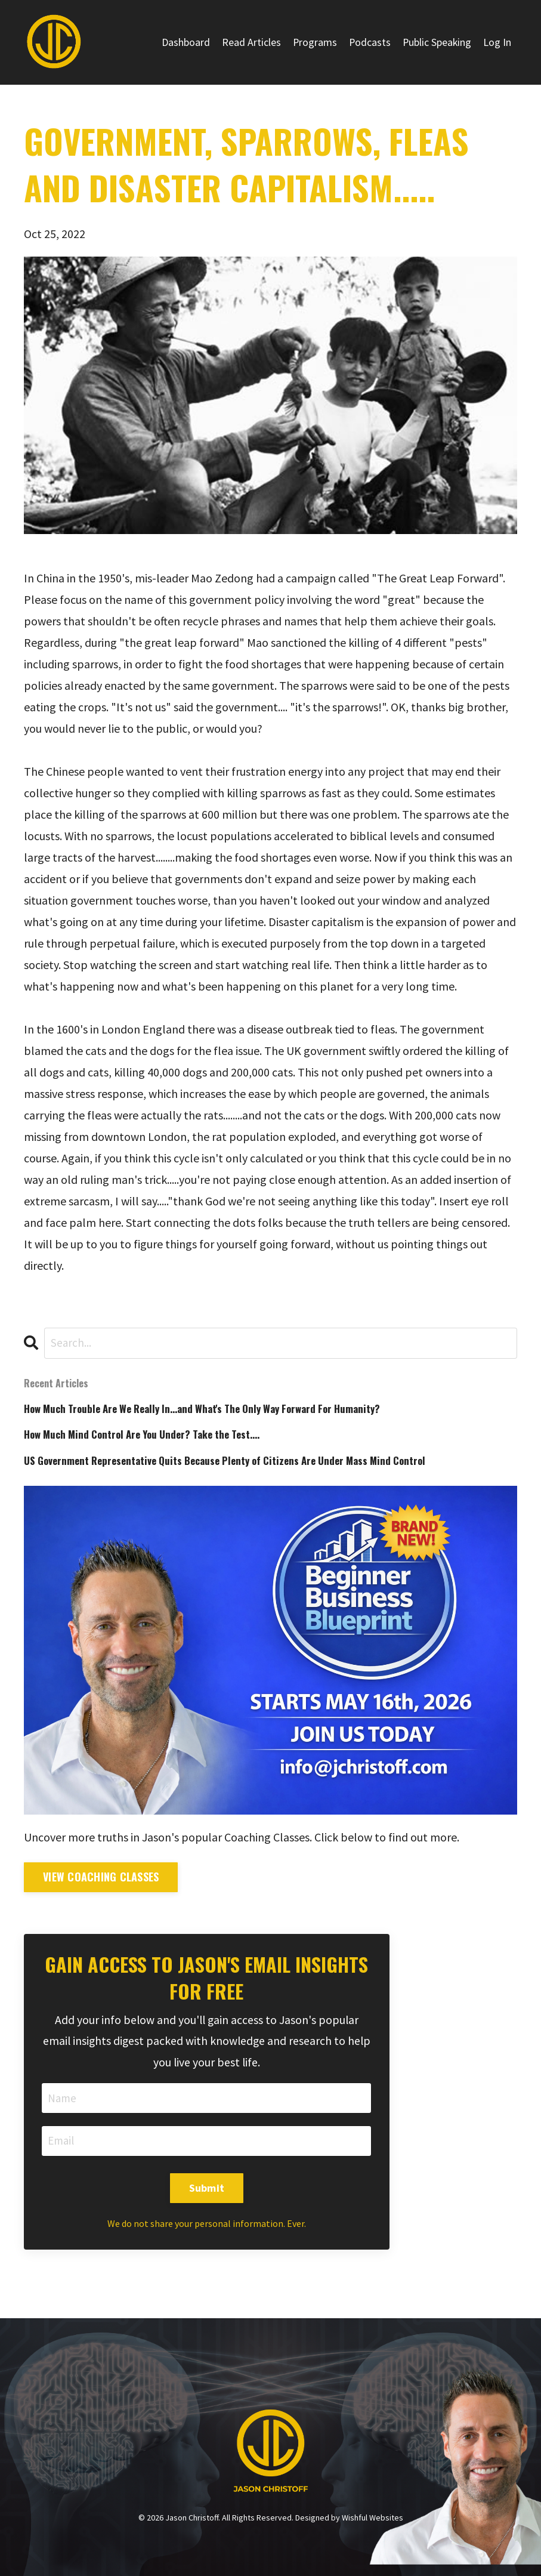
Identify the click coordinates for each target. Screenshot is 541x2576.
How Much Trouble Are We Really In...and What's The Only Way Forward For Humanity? (217, 1409)
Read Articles (249, 42)
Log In (497, 42)
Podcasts (368, 42)
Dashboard (183, 42)
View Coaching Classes (101, 1881)
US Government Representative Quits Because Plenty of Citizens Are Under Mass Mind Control (238, 1464)
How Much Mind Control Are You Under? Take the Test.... (152, 1437)
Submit (207, 2194)
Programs (312, 42)
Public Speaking (436, 42)
